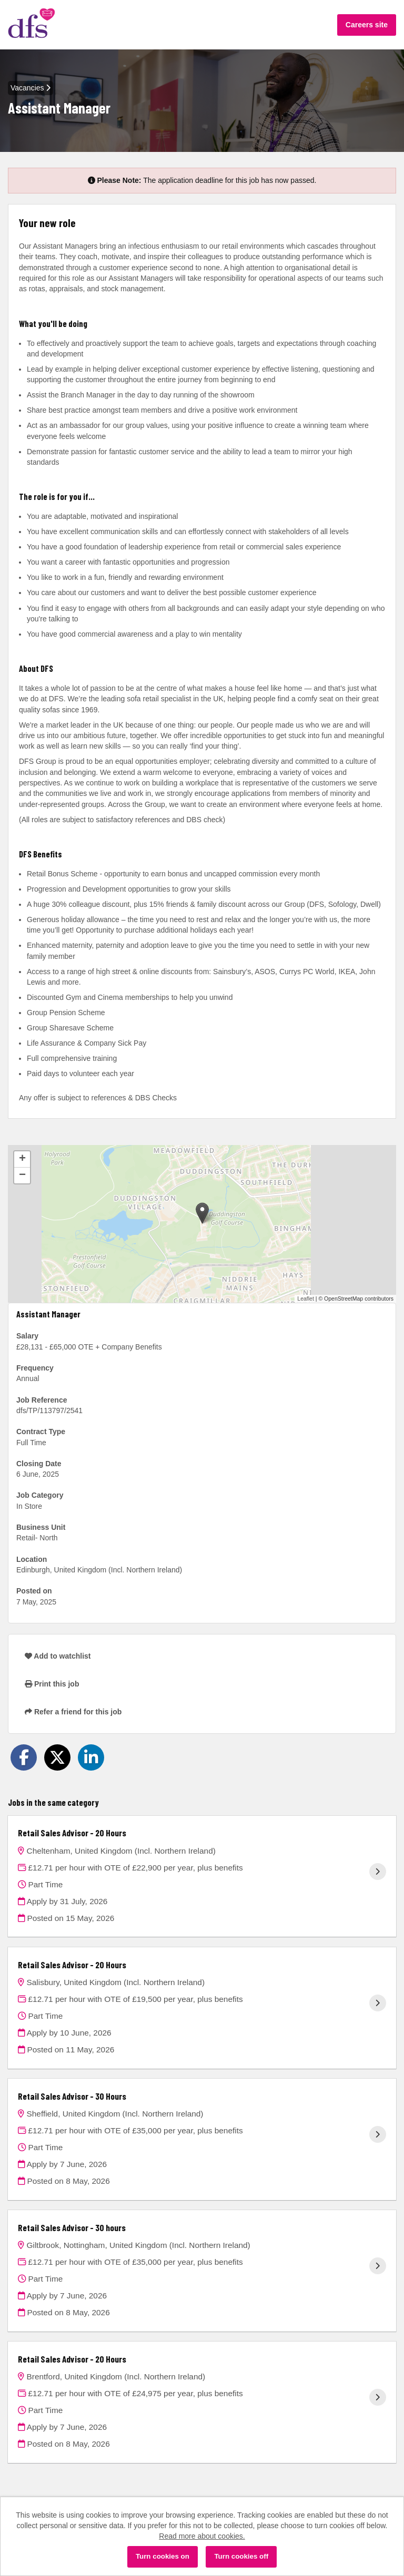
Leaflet (305, 1298)
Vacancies (30, 88)
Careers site (367, 25)
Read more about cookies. (202, 2536)
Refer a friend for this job (73, 1712)
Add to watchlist (57, 1656)
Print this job (52, 1684)
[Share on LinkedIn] (91, 1757)
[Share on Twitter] (57, 1757)
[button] (202, 1213)
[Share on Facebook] (24, 1757)
